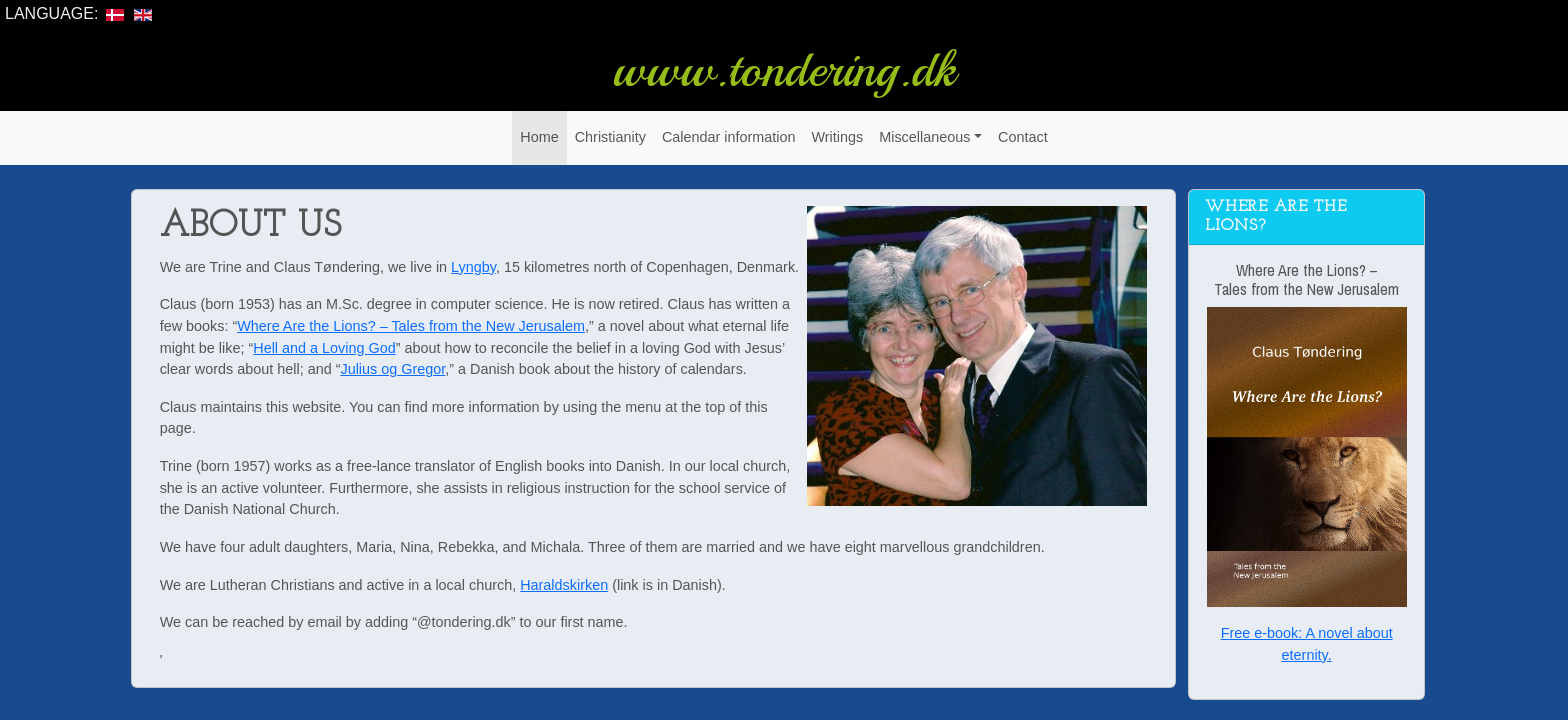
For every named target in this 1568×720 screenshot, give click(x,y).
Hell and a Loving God (324, 348)
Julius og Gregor (392, 369)
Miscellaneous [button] (924, 137)
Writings (837, 137)
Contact (1023, 137)
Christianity (610, 137)
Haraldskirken (564, 585)
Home (539, 137)
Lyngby (473, 267)
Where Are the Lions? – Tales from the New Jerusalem (411, 326)
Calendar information (729, 137)
